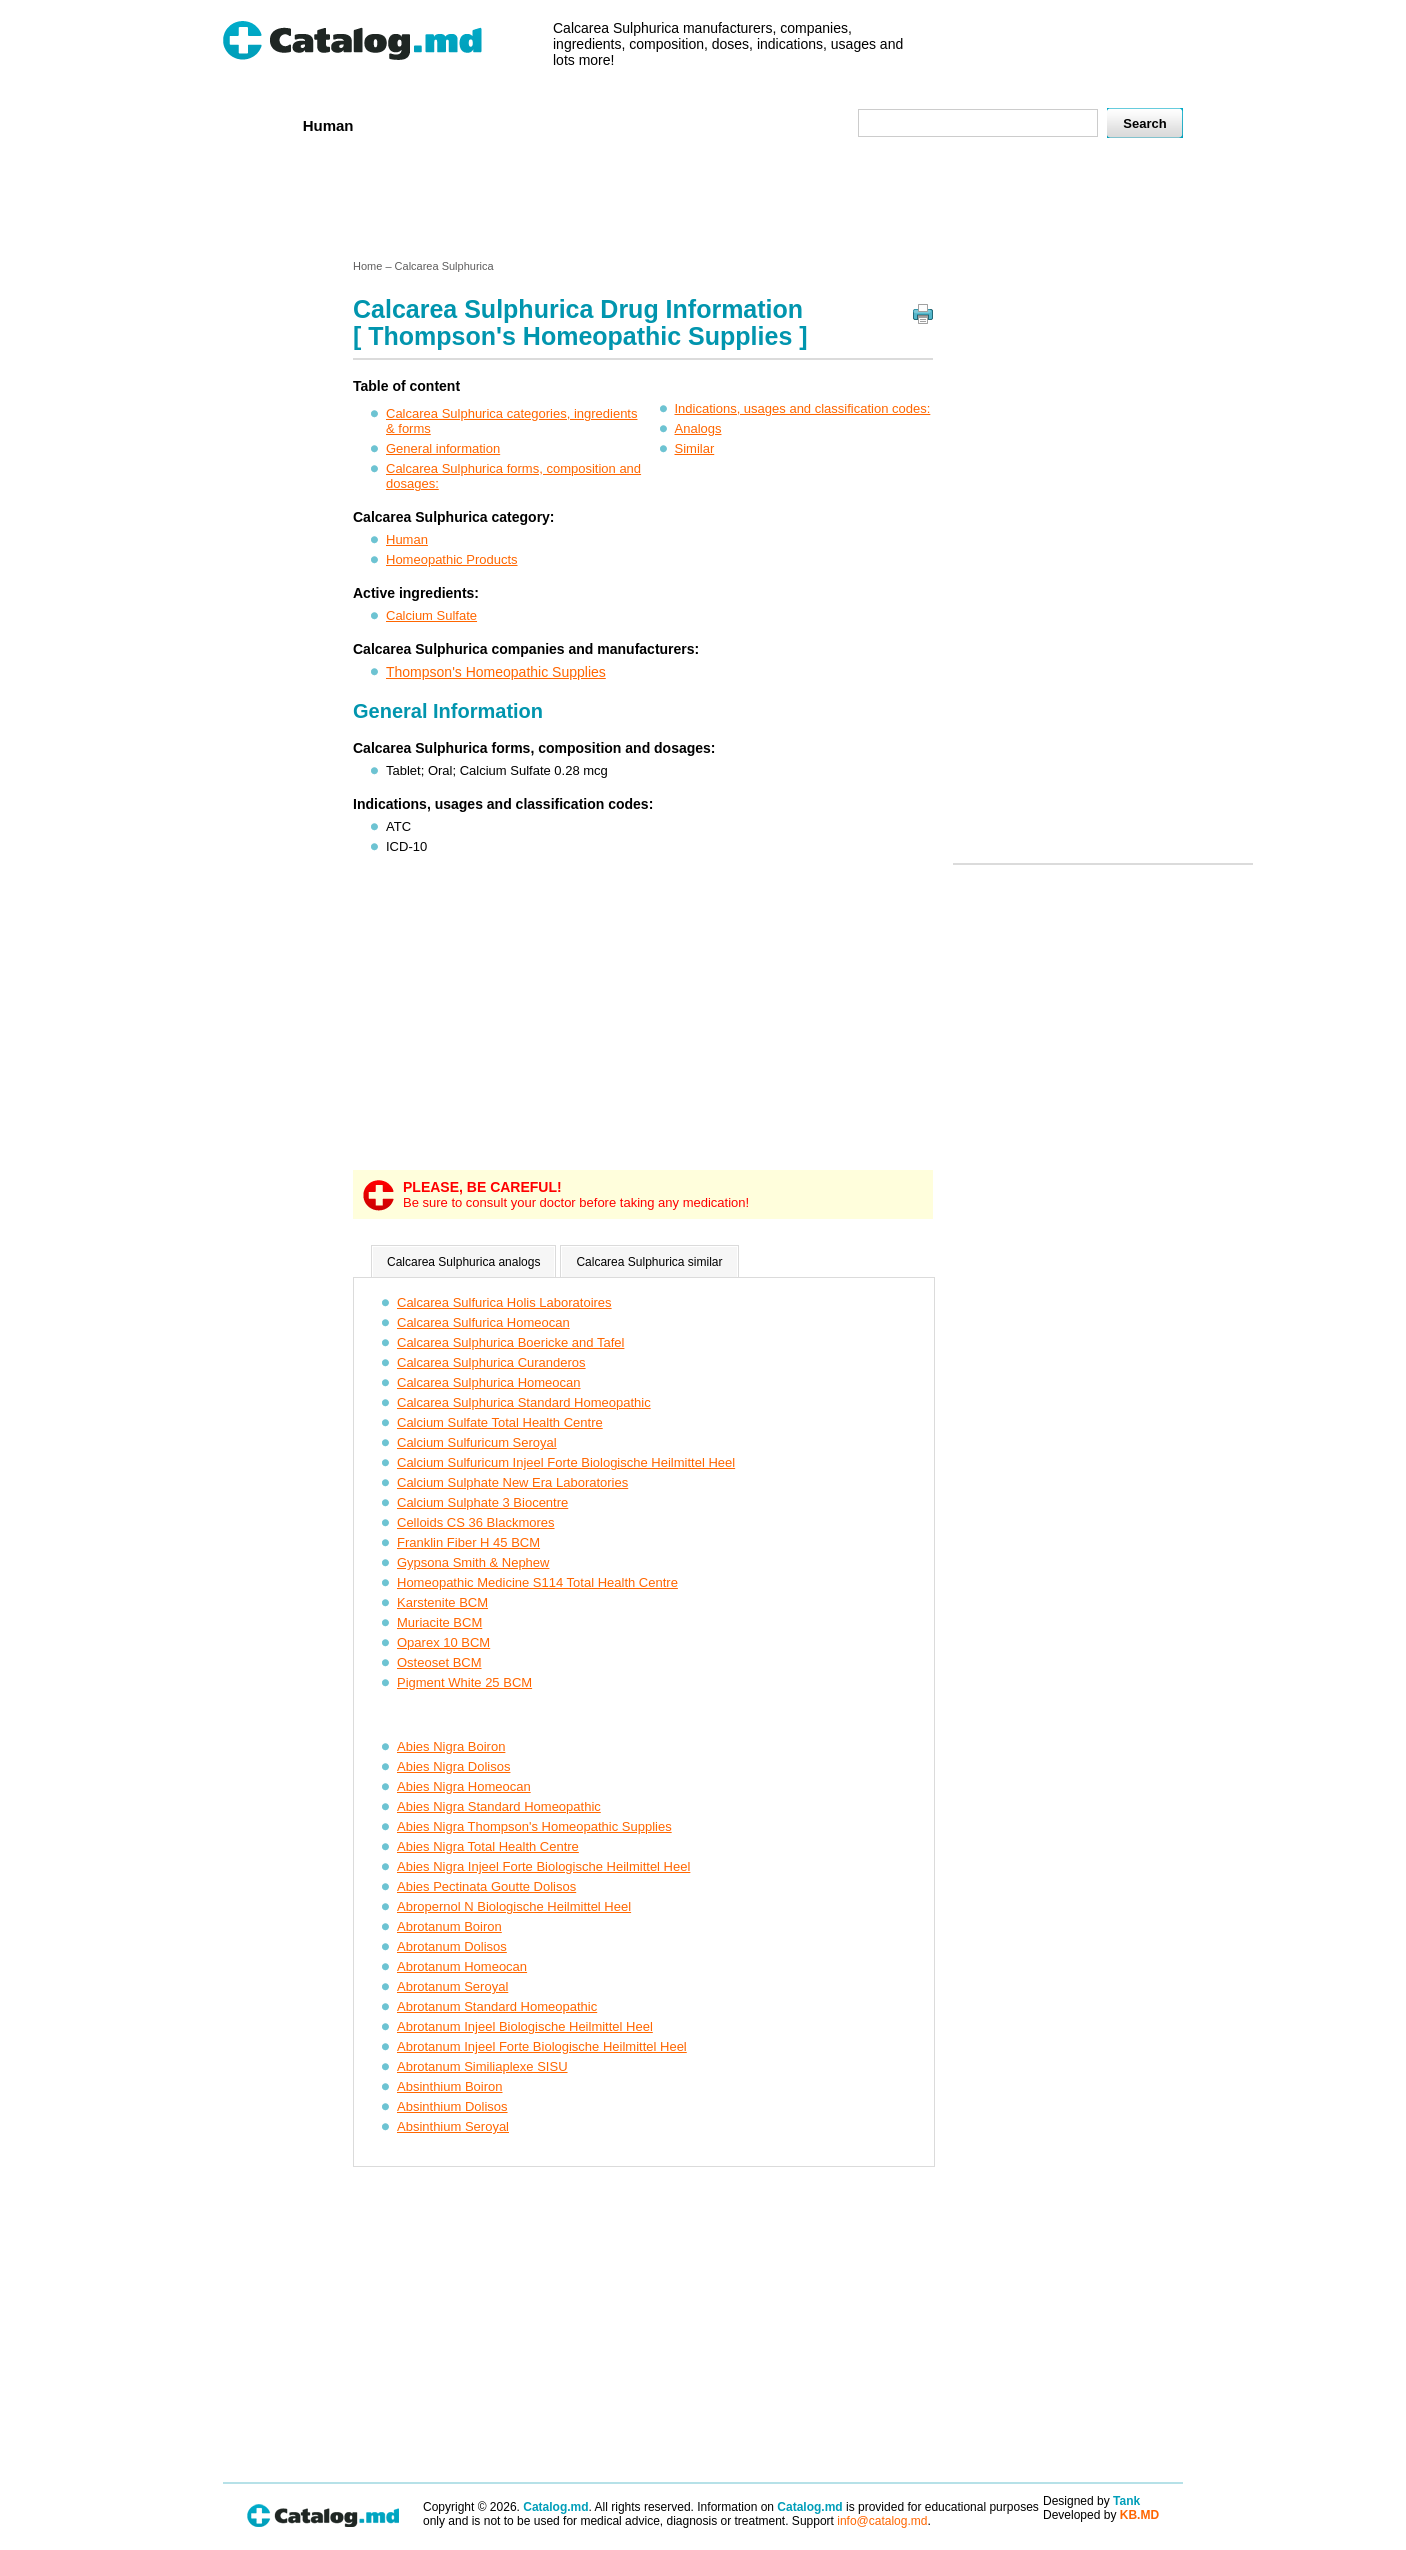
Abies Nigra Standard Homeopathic (499, 1806)
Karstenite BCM (442, 1602)
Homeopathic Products (452, 559)
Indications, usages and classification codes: (803, 408)
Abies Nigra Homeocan (464, 1786)
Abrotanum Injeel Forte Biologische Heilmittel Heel (542, 2046)
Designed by (1091, 2501)
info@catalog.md (882, 2521)
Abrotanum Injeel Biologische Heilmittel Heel (525, 2026)
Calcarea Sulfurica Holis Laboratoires (504, 1302)
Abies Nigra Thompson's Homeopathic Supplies (534, 1826)
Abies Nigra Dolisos (453, 1766)
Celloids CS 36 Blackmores (476, 1522)
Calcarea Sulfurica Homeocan (483, 1322)
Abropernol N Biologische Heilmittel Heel (514, 1906)
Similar (695, 448)
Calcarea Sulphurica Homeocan (489, 1382)
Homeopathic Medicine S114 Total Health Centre (537, 1582)
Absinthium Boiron (450, 2086)
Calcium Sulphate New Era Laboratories (512, 1482)
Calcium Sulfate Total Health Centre (500, 1422)
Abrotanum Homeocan (462, 1966)
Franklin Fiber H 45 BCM (468, 1542)
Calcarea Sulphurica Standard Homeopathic (524, 1402)
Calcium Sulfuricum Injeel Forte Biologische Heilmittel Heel (566, 1462)
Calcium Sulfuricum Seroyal (477, 1442)
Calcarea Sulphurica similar (649, 1262)
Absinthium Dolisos (452, 2106)
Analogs (698, 428)
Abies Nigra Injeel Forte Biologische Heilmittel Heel (543, 1866)
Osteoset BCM (439, 1662)
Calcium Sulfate (431, 615)
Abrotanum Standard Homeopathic (497, 2006)
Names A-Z (721, 124)
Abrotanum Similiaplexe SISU (482, 2066)
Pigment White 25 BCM (464, 1682)
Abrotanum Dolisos (452, 1946)
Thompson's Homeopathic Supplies (496, 672)
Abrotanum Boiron (449, 1926)
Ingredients (617, 124)
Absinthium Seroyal (453, 2126)
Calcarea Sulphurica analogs (463, 1262)
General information (443, 448)
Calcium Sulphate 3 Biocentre (482, 1502)
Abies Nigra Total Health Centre (488, 1846)
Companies (512, 124)
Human (328, 125)
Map (798, 124)
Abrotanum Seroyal (452, 1986)
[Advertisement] (702, 203)
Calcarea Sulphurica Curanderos (491, 1362)
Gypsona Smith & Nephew (473, 1562)
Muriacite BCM (439, 1622)
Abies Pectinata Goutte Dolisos (486, 1886)
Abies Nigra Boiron (451, 1746)
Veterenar (414, 124)
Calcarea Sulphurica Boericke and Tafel (510, 1342)
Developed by (1101, 2515)
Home (256, 124)
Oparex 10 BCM (443, 1642)
